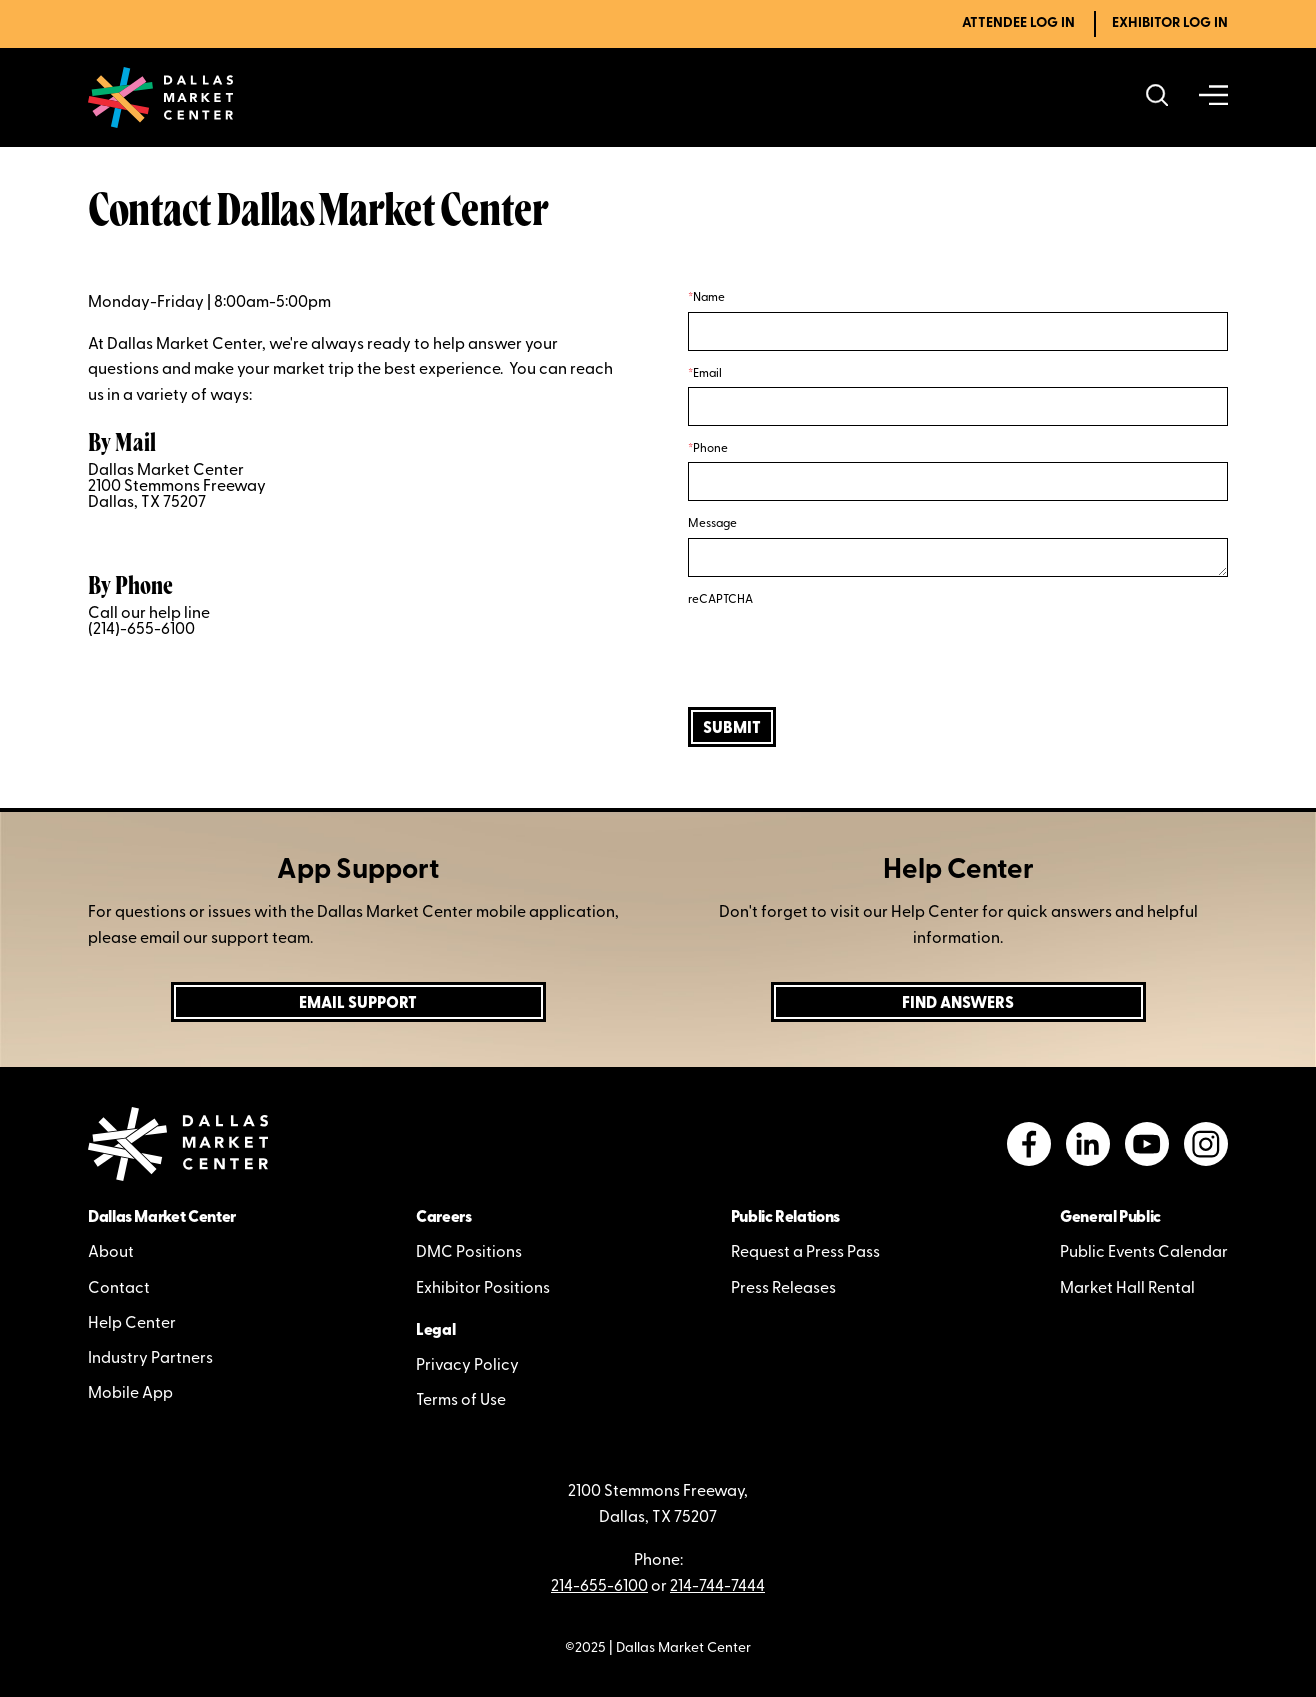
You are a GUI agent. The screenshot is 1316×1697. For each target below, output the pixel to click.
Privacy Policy (467, 1366)
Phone (710, 449)
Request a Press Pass (805, 1253)
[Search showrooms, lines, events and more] (1157, 97)
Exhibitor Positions (483, 1289)
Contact (119, 1289)
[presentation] (840, 652)
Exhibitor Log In (1170, 23)
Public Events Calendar (1144, 1253)
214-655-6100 (599, 1587)
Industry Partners (150, 1359)
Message (712, 524)
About (111, 1253)
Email (707, 374)
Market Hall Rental (1127, 1289)
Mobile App (130, 1394)
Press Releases (783, 1289)
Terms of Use (461, 1401)
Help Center (132, 1324)
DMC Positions (469, 1253)
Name (709, 298)
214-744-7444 (717, 1587)
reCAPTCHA (720, 600)
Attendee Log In (1018, 23)
